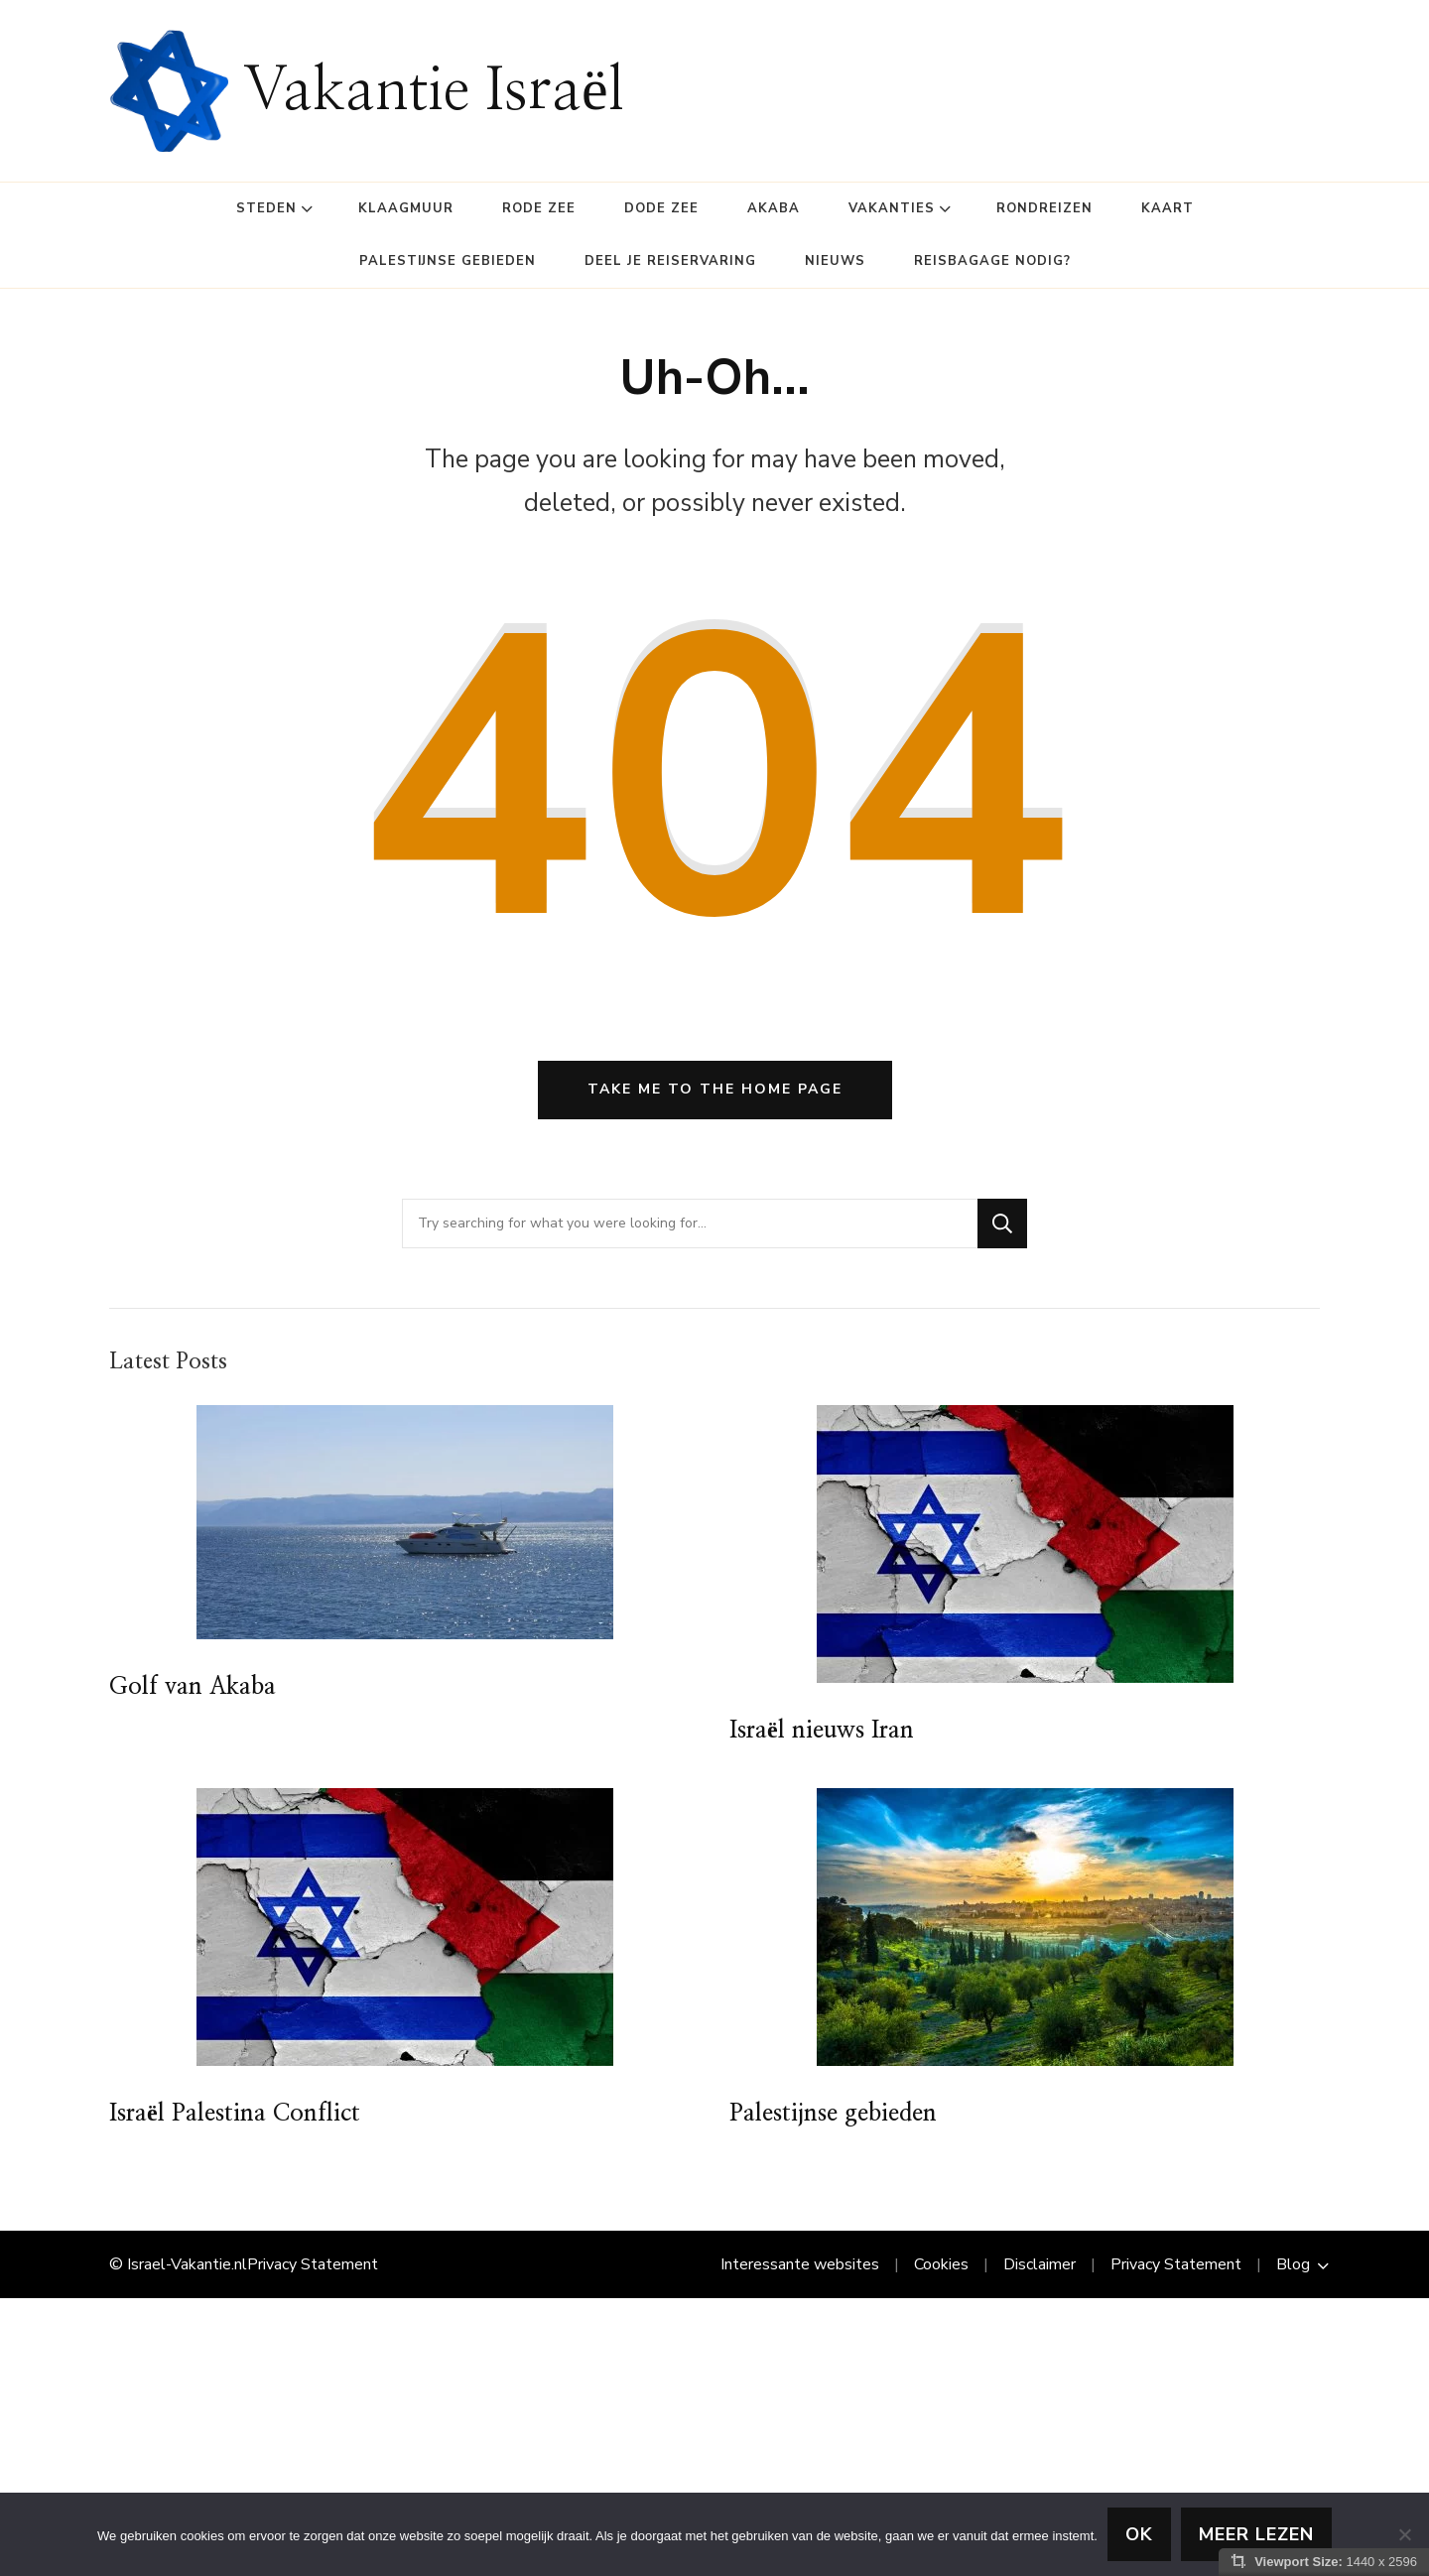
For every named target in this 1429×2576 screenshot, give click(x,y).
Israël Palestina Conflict (234, 2113)
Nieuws (835, 261)
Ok (1139, 2534)
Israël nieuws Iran (821, 1730)
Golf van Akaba (192, 1687)
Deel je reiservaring (670, 261)
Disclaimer (1039, 2264)
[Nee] (1404, 2534)
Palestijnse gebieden (447, 261)
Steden (266, 208)
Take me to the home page (715, 1089)
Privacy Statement (312, 2264)
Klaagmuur (406, 208)
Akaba (773, 208)
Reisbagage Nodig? (992, 261)
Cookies (941, 2264)
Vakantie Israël (433, 91)
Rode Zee (539, 208)
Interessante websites (799, 2264)
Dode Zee (661, 208)
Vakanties (891, 208)
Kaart (1167, 208)
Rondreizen (1044, 208)
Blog (1293, 2264)
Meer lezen (1256, 2534)
